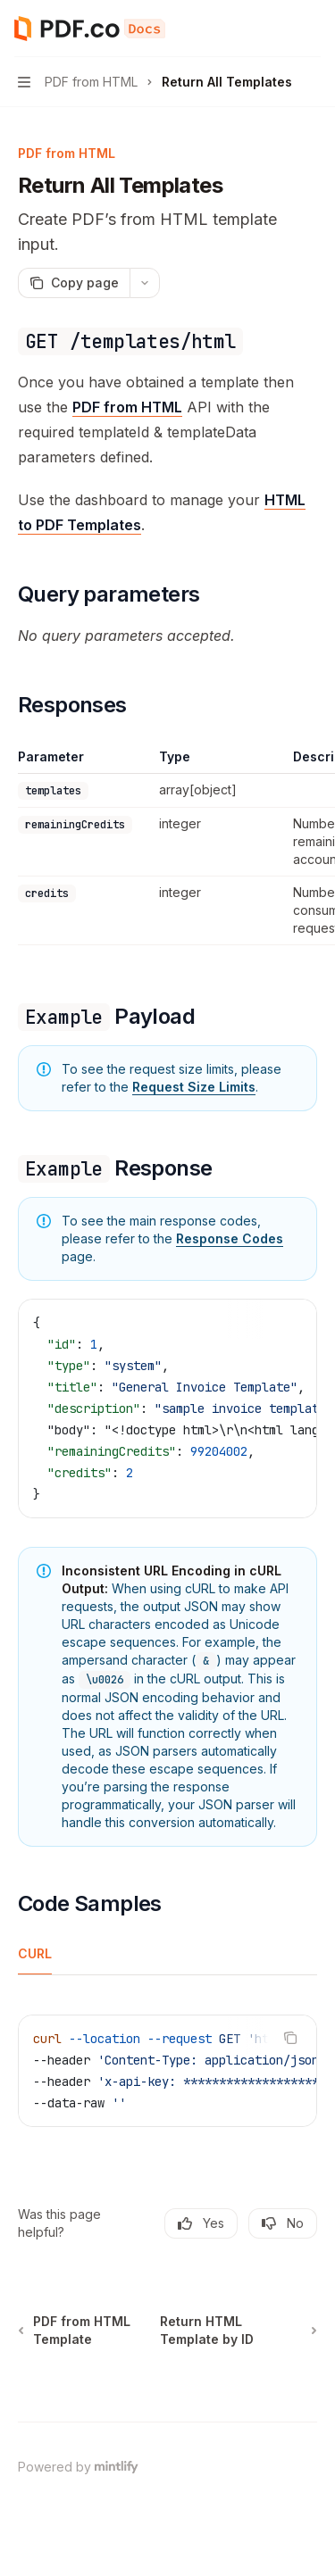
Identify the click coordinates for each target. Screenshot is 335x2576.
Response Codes (229, 1238)
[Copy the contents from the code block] (290, 1322)
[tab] (35, 1953)
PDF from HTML (127, 407)
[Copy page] (74, 283)
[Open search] (278, 28)
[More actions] (312, 28)
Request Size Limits (193, 1086)
